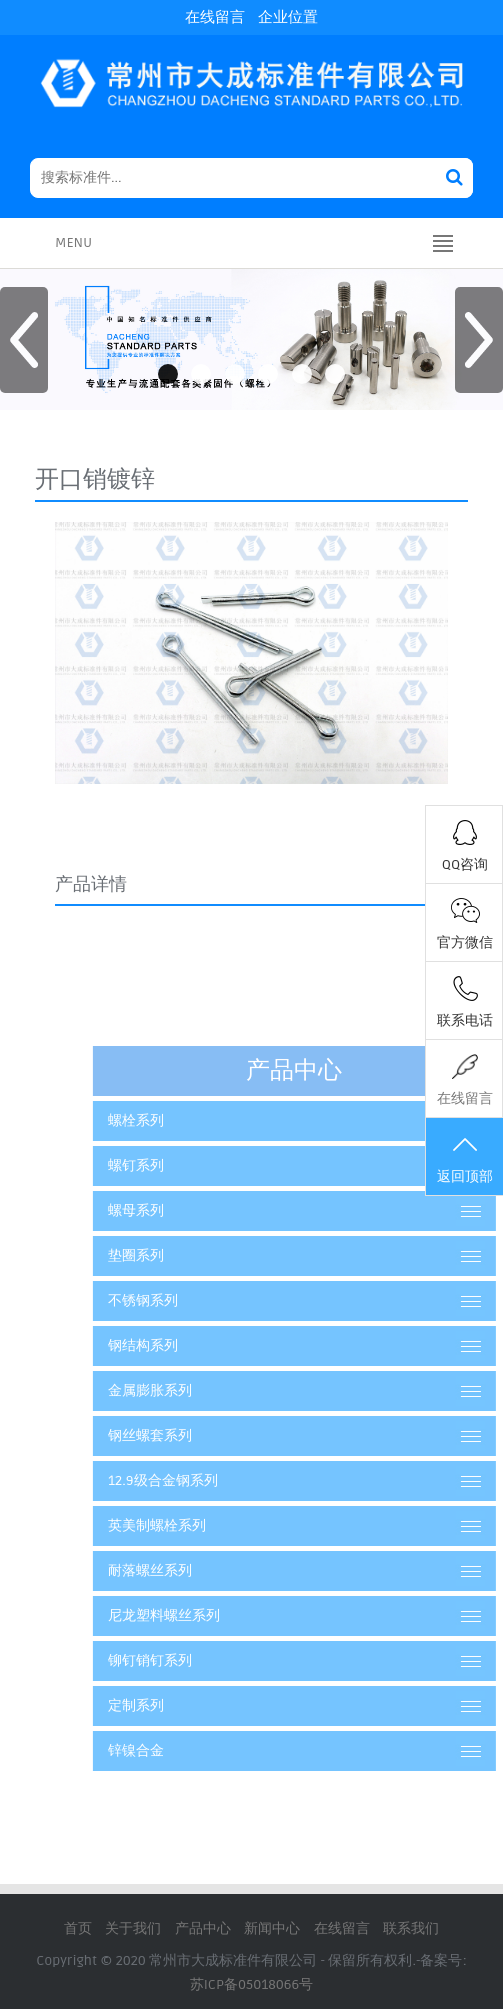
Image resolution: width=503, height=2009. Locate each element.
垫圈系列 (176, 1255)
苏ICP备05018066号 (252, 1984)
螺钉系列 (176, 1165)
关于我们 (133, 1928)
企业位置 (288, 17)
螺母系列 (176, 1210)
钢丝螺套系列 (190, 1435)
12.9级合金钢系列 (203, 1480)
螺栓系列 (176, 1120)
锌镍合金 (176, 1750)
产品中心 (203, 1928)
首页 (78, 1928)
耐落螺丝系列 (190, 1570)
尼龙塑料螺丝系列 (204, 1615)
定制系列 (176, 1705)
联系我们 (411, 1928)
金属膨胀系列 (190, 1390)
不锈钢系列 (183, 1300)
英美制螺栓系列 (197, 1525)
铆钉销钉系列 (190, 1660)
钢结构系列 (183, 1345)
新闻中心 (272, 1928)
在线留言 (215, 17)
